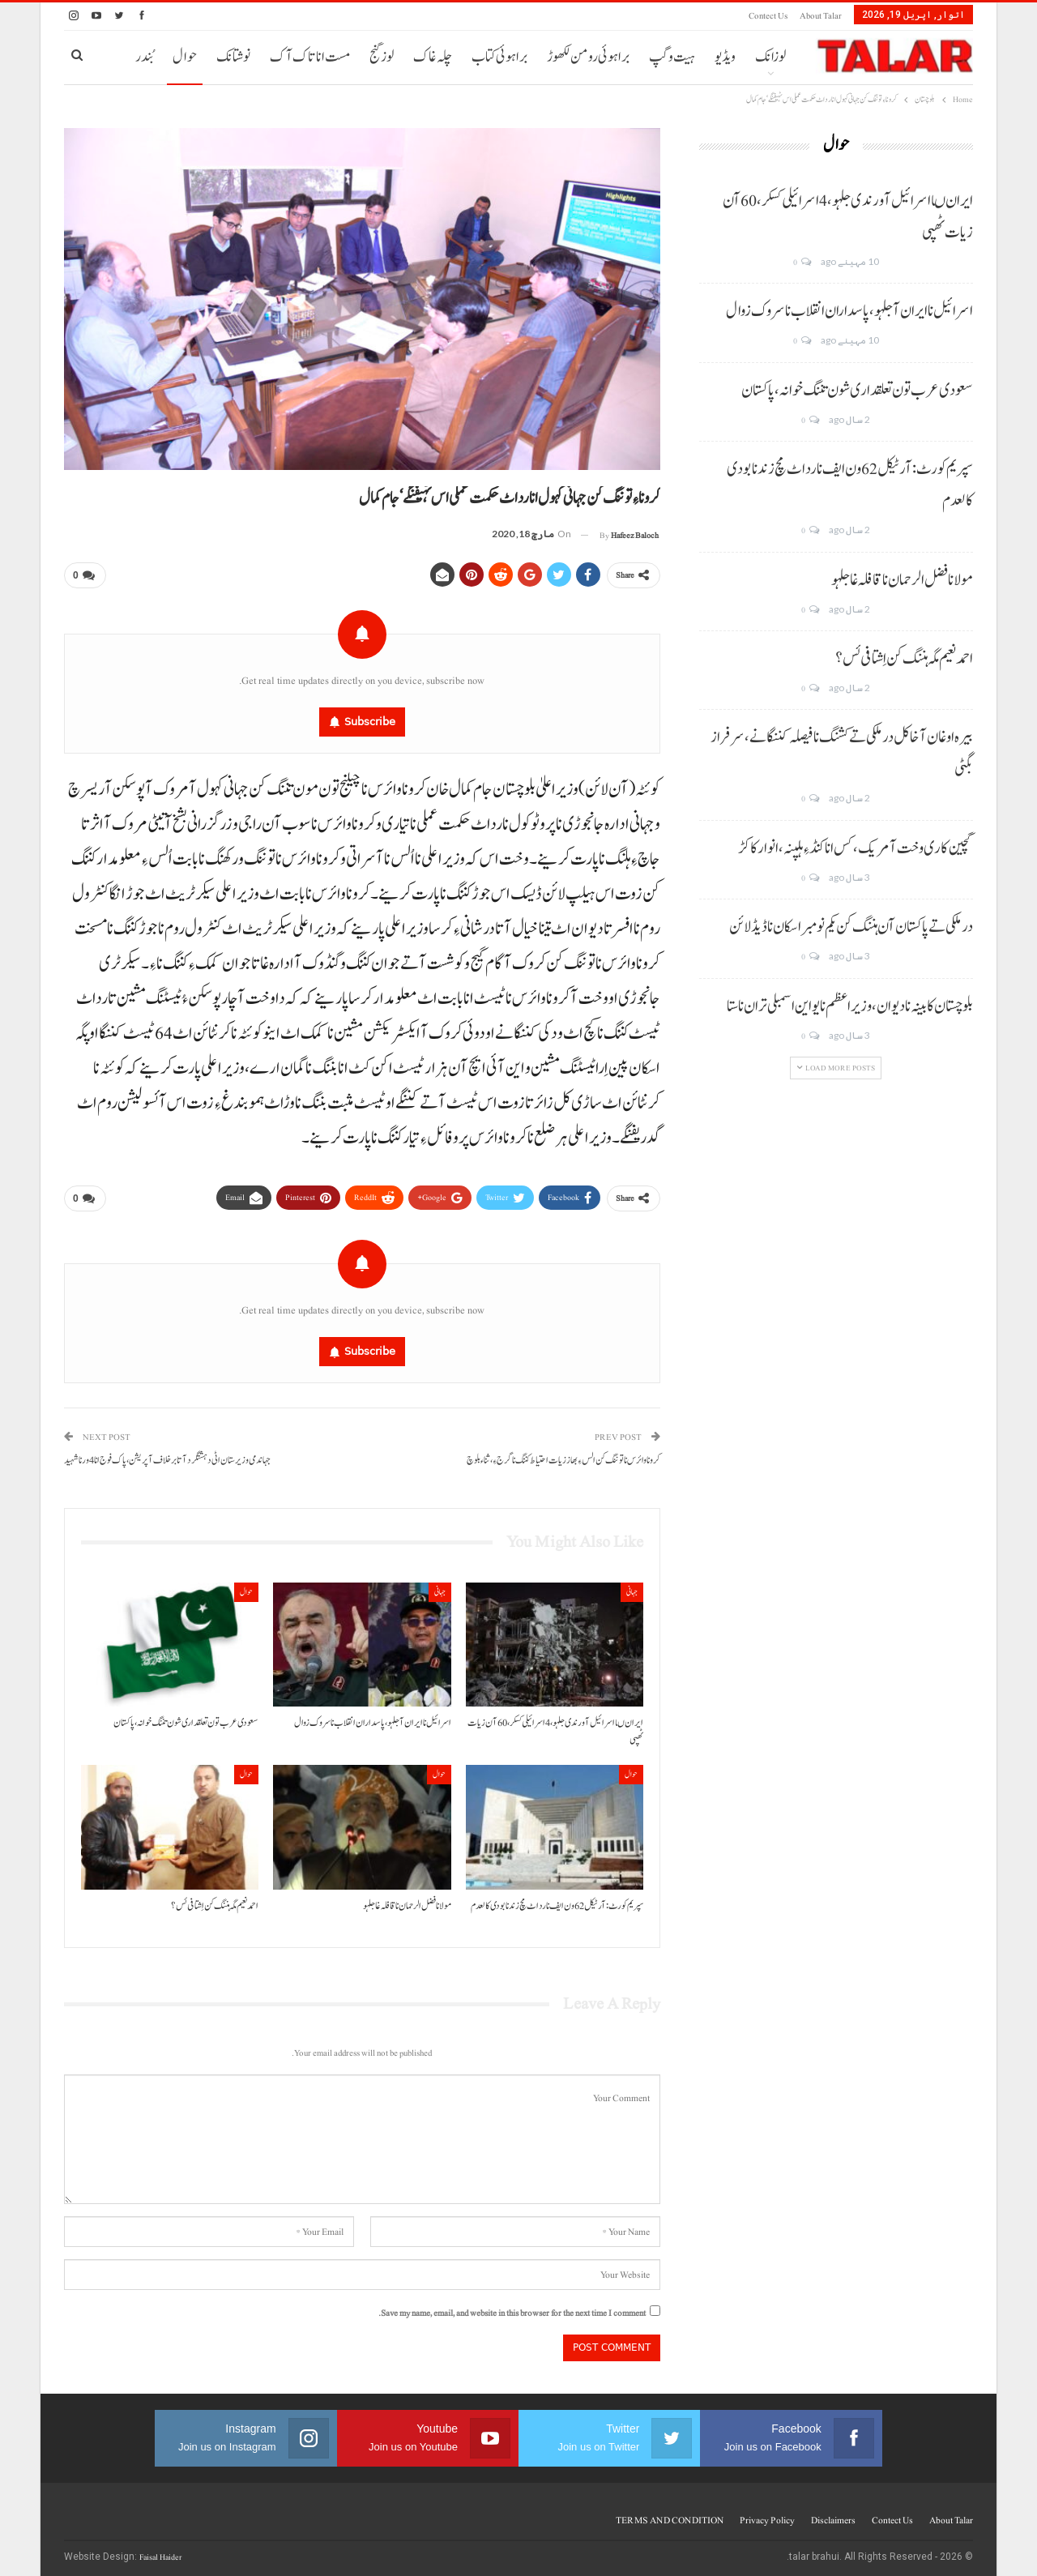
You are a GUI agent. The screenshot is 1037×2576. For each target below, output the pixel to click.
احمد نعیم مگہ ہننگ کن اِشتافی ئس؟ (904, 659)
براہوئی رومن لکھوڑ (588, 57)
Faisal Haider (160, 2550)
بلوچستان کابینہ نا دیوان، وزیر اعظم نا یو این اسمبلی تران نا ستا (850, 1006)
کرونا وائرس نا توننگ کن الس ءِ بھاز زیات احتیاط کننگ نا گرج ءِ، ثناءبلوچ (563, 1454)
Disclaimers (833, 2514)
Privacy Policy (767, 2514)
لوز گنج (381, 57)
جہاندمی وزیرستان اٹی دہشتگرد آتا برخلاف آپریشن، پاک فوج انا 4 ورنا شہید (167, 1454)
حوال (185, 57)
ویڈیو (725, 57)
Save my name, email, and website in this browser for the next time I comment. (512, 2306)
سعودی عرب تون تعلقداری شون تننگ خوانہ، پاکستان (857, 390)
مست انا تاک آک (310, 57)
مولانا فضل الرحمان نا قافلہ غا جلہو (902, 580)
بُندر (144, 57)
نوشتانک (233, 57)
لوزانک (770, 57)
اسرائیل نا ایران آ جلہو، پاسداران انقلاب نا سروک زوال (849, 311)
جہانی (632, 1585)
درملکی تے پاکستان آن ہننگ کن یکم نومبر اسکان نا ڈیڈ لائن (851, 927)
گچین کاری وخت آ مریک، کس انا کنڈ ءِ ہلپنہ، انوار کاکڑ (855, 848)
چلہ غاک (432, 57)
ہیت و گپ (672, 57)
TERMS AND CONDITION (669, 2514)
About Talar (821, 15)
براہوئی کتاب (499, 57)
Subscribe (369, 718)
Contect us (768, 15)
